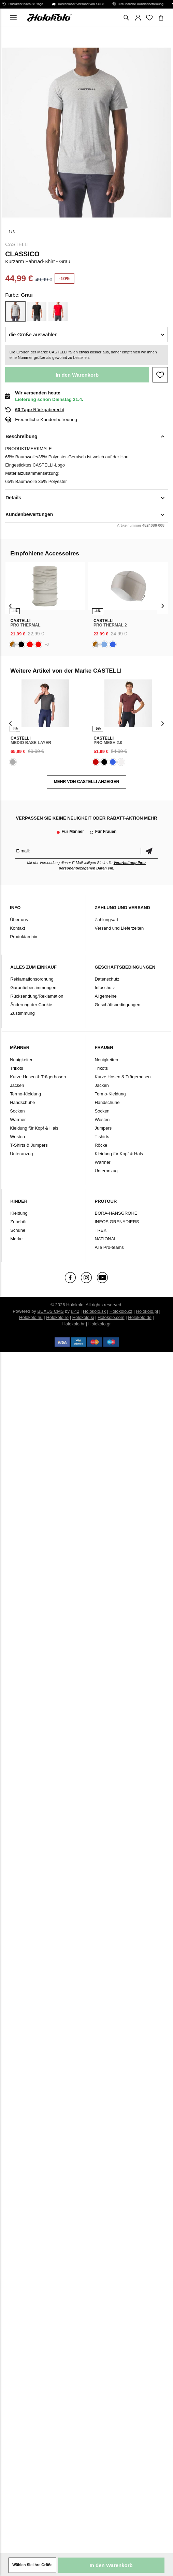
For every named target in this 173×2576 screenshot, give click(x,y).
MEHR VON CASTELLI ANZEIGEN (86, 781)
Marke (16, 1238)
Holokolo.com (111, 1317)
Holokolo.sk (94, 1311)
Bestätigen (149, 851)
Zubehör (18, 1221)
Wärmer (18, 1119)
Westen (17, 1136)
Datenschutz (107, 979)
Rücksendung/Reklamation (36, 996)
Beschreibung (21, 436)
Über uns (19, 919)
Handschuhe (22, 1102)
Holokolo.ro (57, 1317)
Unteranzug (21, 1153)
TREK (100, 1230)
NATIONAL (105, 1238)
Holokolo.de (140, 1317)
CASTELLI (17, 244)
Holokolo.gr (99, 1323)
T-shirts (102, 1136)
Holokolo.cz (121, 1311)
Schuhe (17, 1230)
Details (13, 497)
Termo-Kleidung (25, 1093)
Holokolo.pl (147, 1311)
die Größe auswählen (33, 334)
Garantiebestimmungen (33, 987)
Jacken (17, 1085)
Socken (17, 1111)
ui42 (75, 1311)
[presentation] (10, 605)
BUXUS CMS (50, 1311)
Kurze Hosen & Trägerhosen (38, 1076)
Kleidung (19, 1213)
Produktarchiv (23, 936)
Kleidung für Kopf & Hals (34, 1128)
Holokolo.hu (31, 1317)
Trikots (16, 1068)
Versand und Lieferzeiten (119, 928)
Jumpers (103, 1128)
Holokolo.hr (73, 1323)
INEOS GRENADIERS (117, 1221)
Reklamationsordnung (31, 979)
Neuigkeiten (21, 1059)
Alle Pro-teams (109, 1247)
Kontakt (17, 928)
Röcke (101, 1145)
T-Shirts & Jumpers (29, 1145)
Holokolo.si (83, 1317)
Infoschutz (105, 987)
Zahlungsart (106, 919)
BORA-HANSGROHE (116, 1213)
